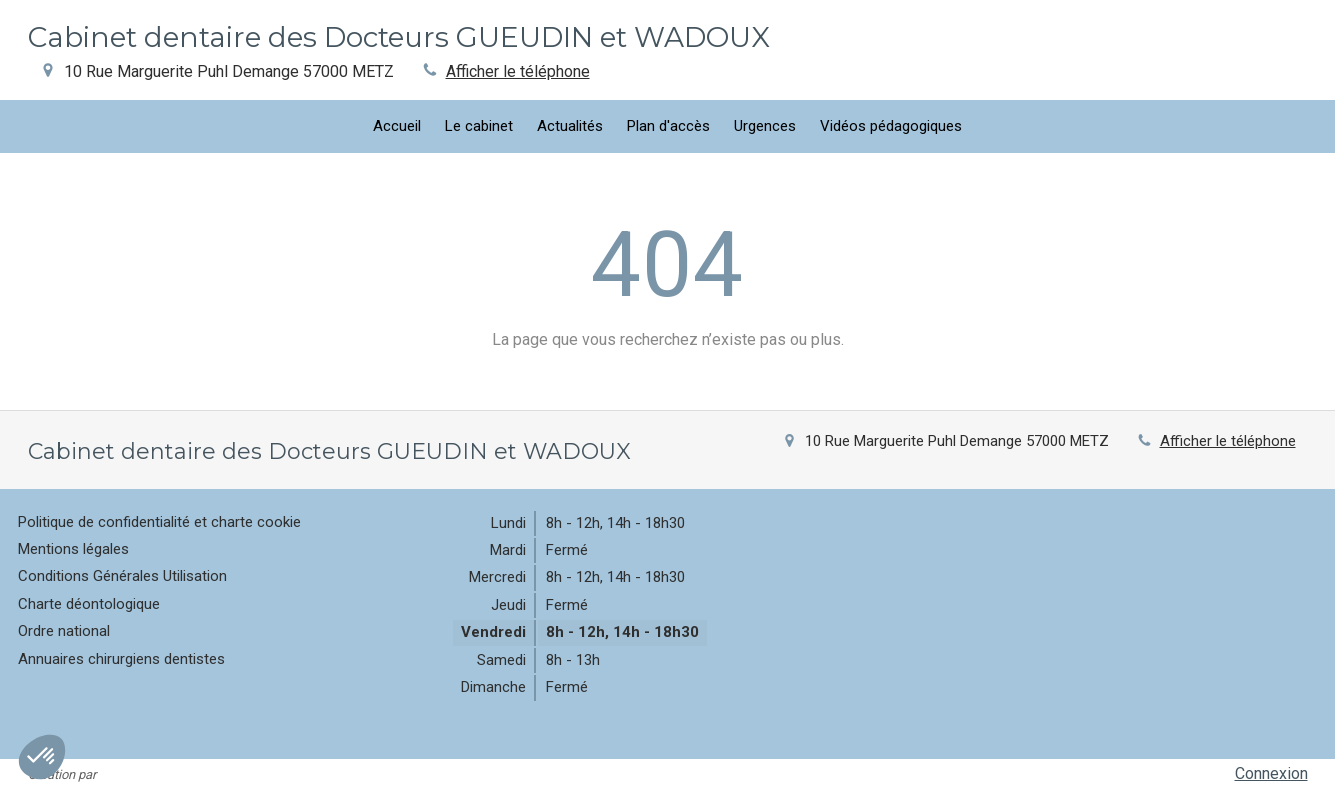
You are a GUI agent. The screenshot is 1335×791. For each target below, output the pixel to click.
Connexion (1271, 773)
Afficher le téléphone (518, 71)
